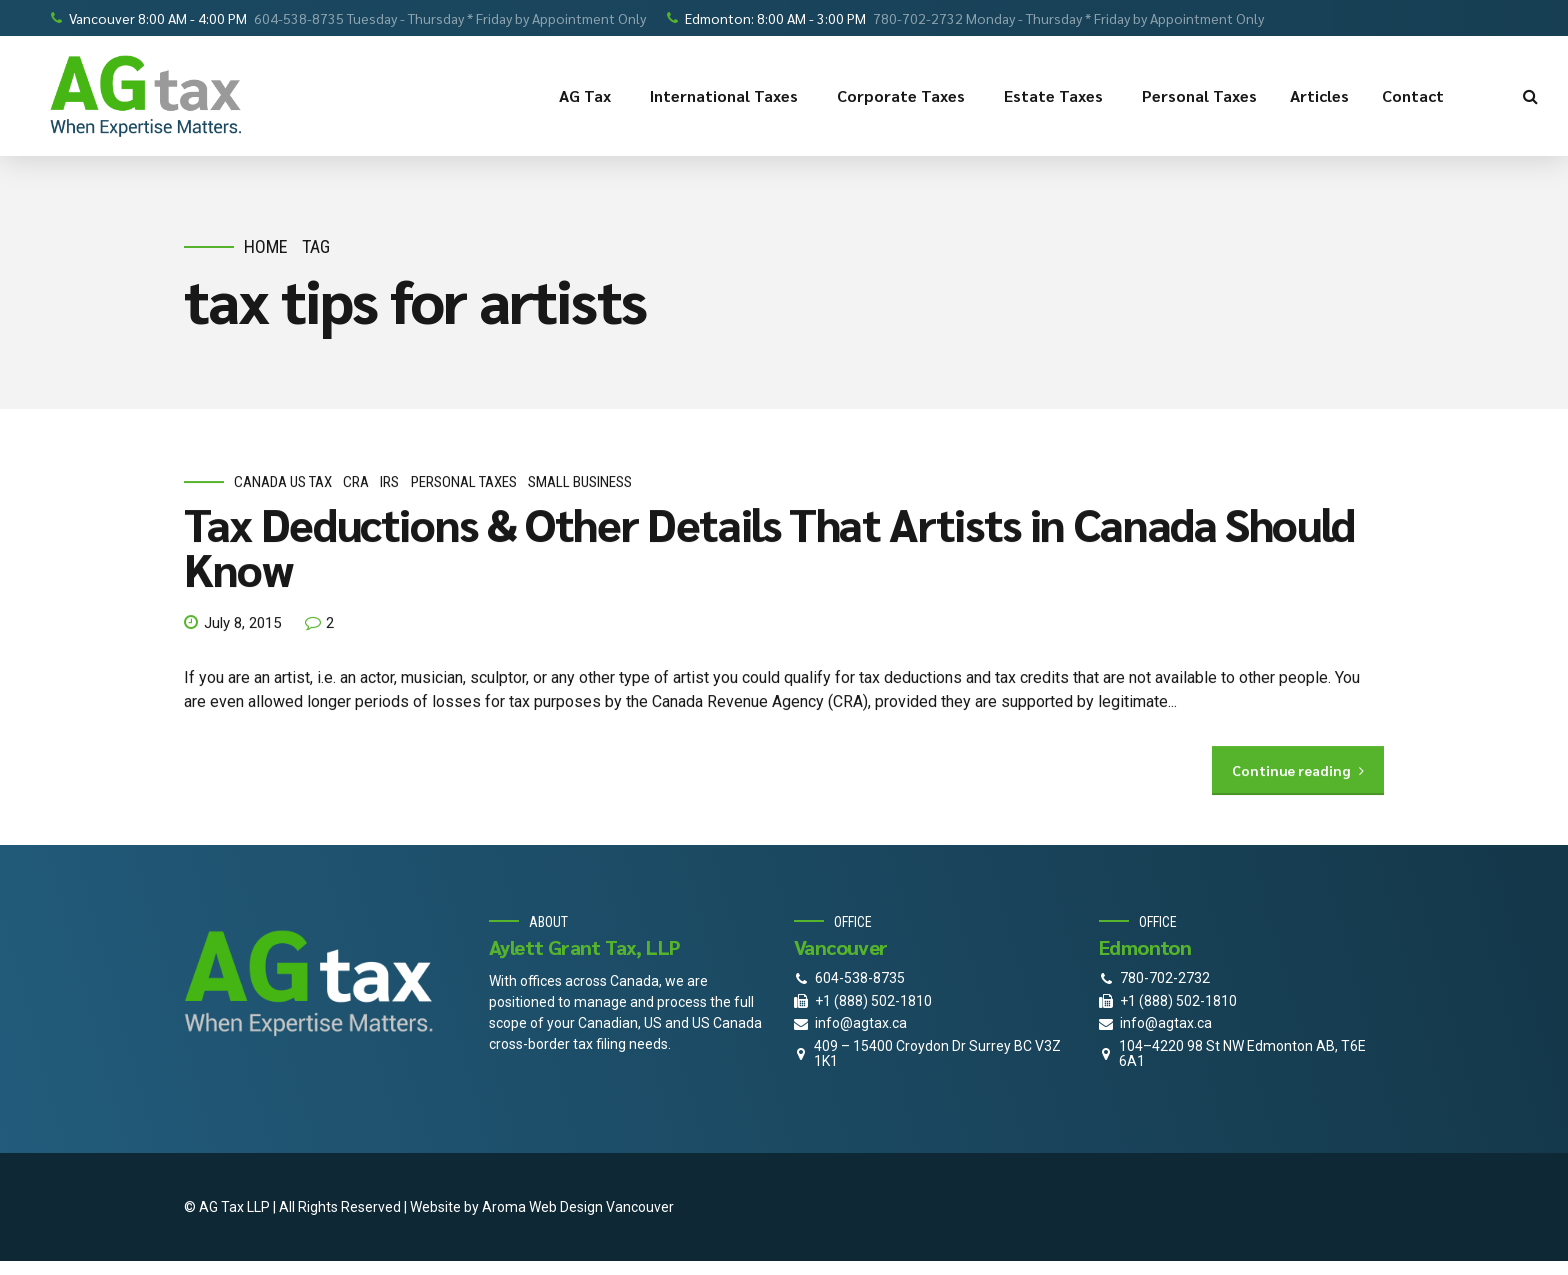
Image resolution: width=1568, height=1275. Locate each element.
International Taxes (727, 96)
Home (266, 246)
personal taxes (464, 483)
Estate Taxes (1056, 96)
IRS (389, 483)
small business (580, 483)
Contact (1416, 96)
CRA (356, 483)
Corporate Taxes (904, 96)
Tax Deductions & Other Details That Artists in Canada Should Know (769, 545)
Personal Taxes (1199, 95)
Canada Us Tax (283, 483)
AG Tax (588, 96)
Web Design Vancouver (601, 1207)
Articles (1319, 95)
